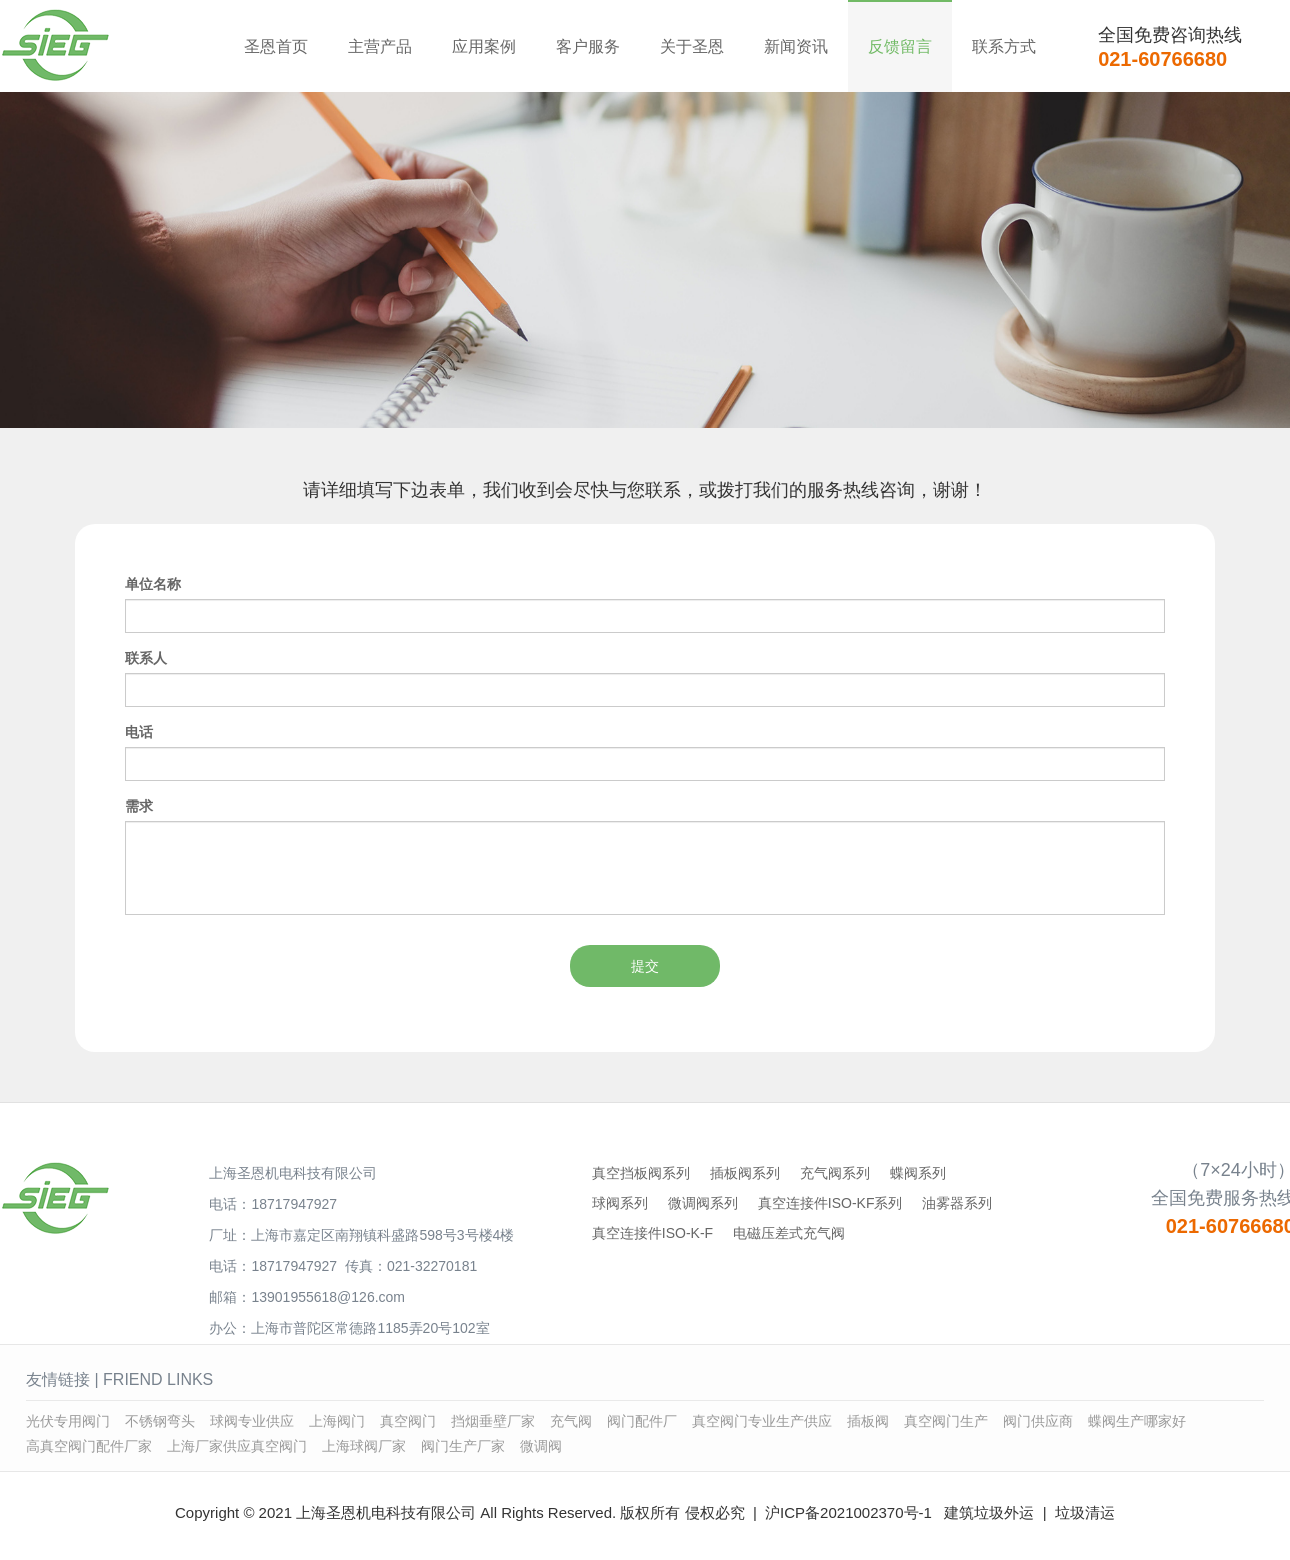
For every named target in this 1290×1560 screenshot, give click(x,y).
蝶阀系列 (918, 1173)
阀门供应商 (1038, 1421)
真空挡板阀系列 (641, 1173)
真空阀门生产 (946, 1421)
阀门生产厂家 (463, 1446)
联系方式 (1004, 46)
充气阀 (571, 1421)
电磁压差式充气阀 (789, 1233)
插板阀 (868, 1421)
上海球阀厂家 (364, 1446)
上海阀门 (337, 1421)
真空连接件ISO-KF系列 (830, 1203)
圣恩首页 (276, 46)
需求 (139, 806)
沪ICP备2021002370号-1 (848, 1512)
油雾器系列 (957, 1203)
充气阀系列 (835, 1173)
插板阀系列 (745, 1173)
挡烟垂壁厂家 (493, 1421)
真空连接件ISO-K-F (652, 1233)
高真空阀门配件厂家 (89, 1446)
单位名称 (153, 584)
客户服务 (588, 46)
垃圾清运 (1085, 1512)
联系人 (146, 658)
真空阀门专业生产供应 (762, 1421)
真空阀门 (408, 1421)
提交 (645, 966)
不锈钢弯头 (160, 1421)
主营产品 (380, 46)
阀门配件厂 (642, 1421)
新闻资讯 (796, 46)
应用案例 (484, 46)
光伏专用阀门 (68, 1421)
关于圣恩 (692, 46)
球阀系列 (620, 1203)
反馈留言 (900, 46)
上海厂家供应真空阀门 (237, 1446)
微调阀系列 (703, 1203)
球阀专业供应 (252, 1421)
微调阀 (541, 1446)
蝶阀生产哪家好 (1137, 1421)
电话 (139, 732)
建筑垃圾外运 (989, 1512)
